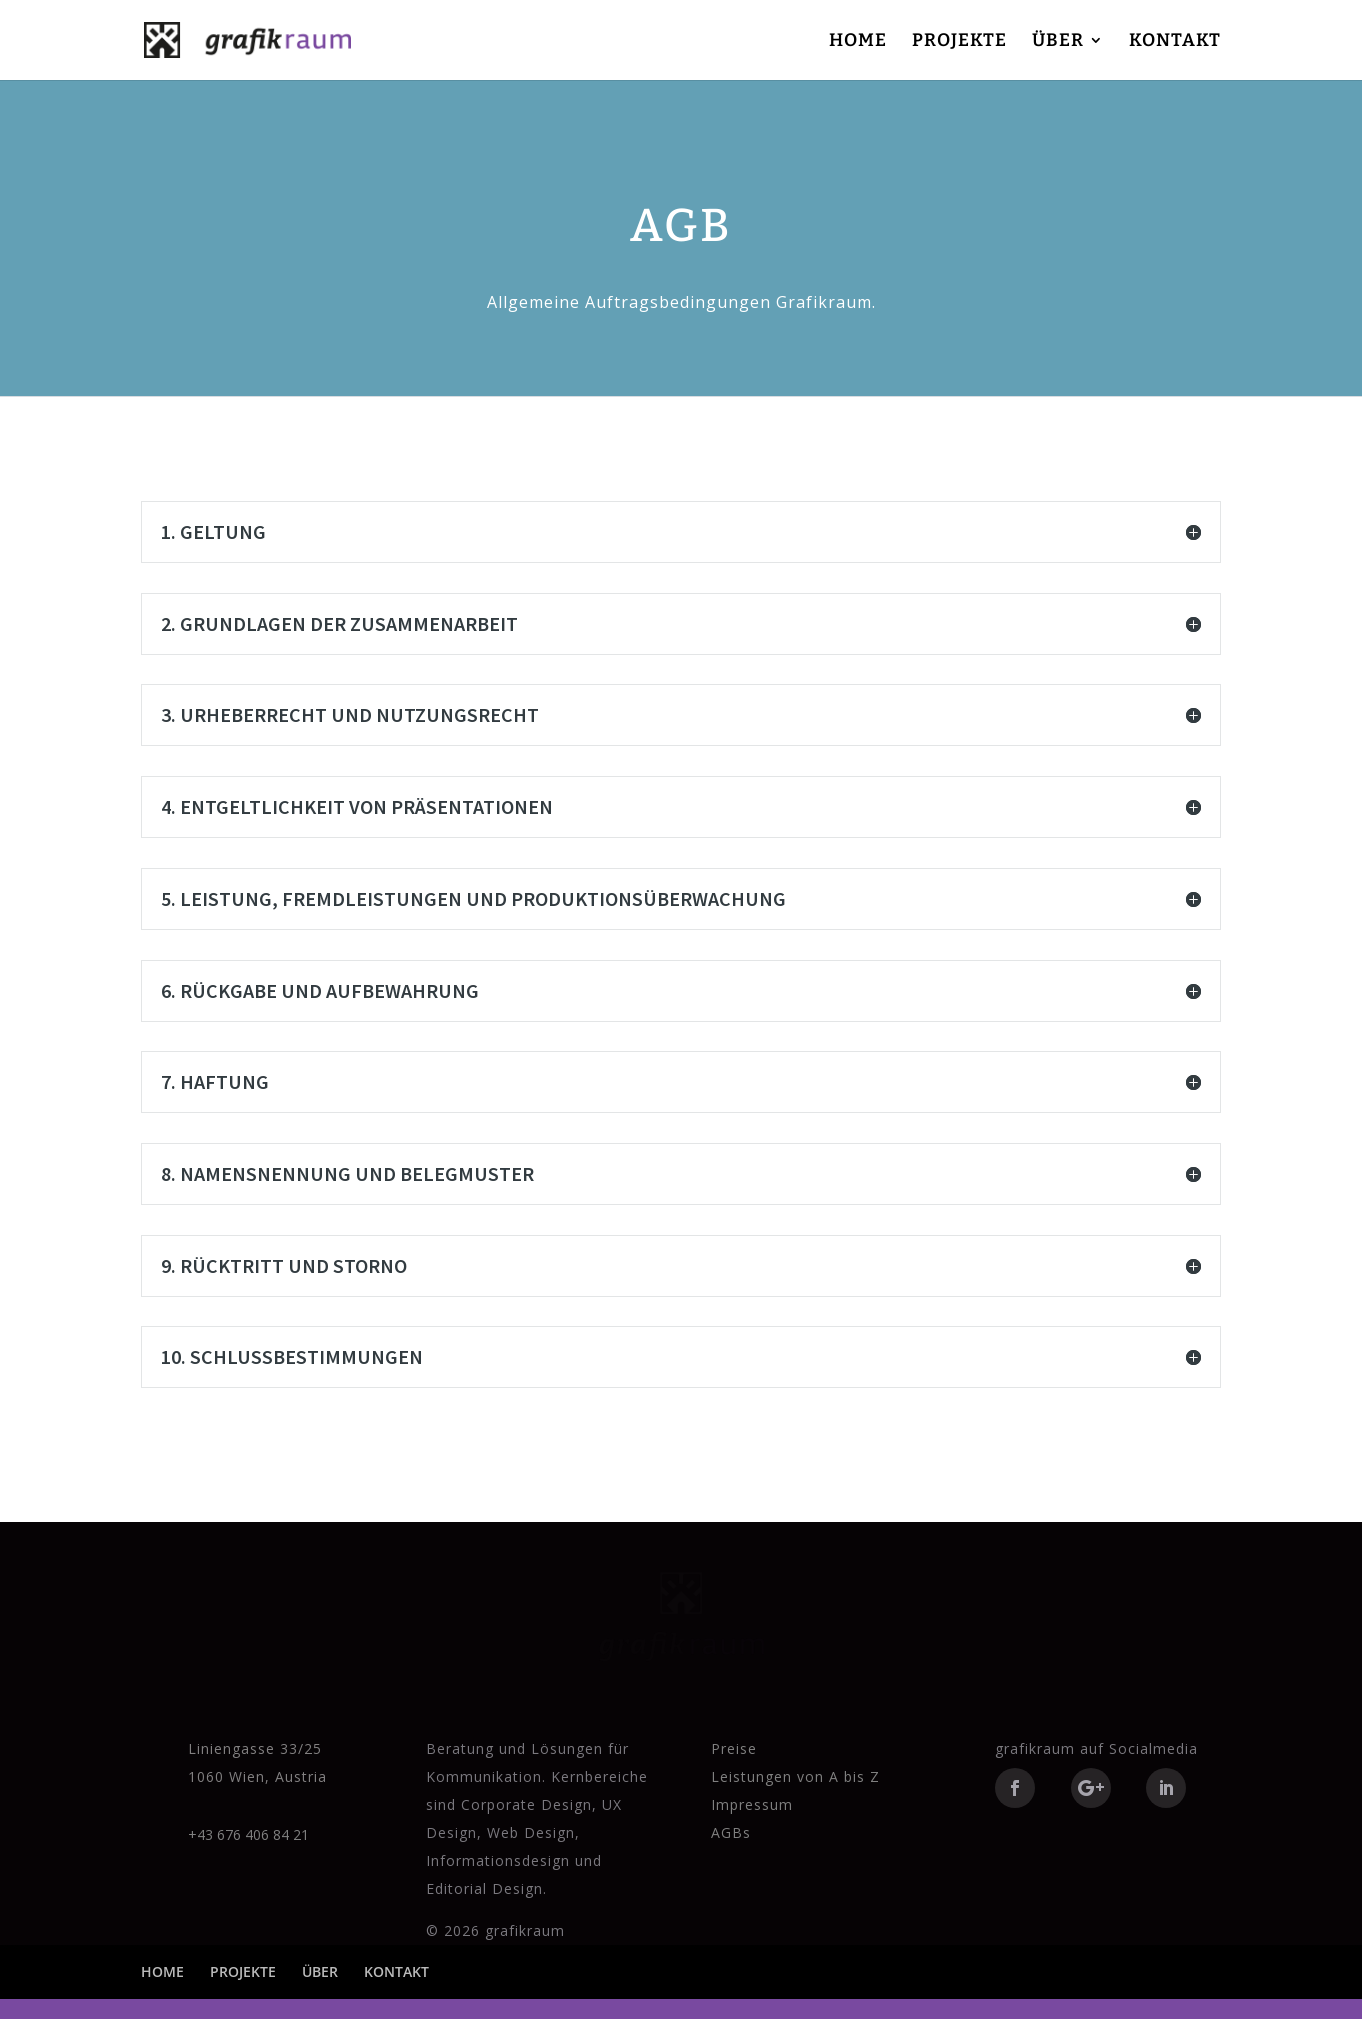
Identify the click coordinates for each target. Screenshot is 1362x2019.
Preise (734, 1748)
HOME (858, 42)
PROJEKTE (959, 42)
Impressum (752, 1804)
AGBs (731, 1832)
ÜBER (1058, 42)
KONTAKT (1175, 42)
